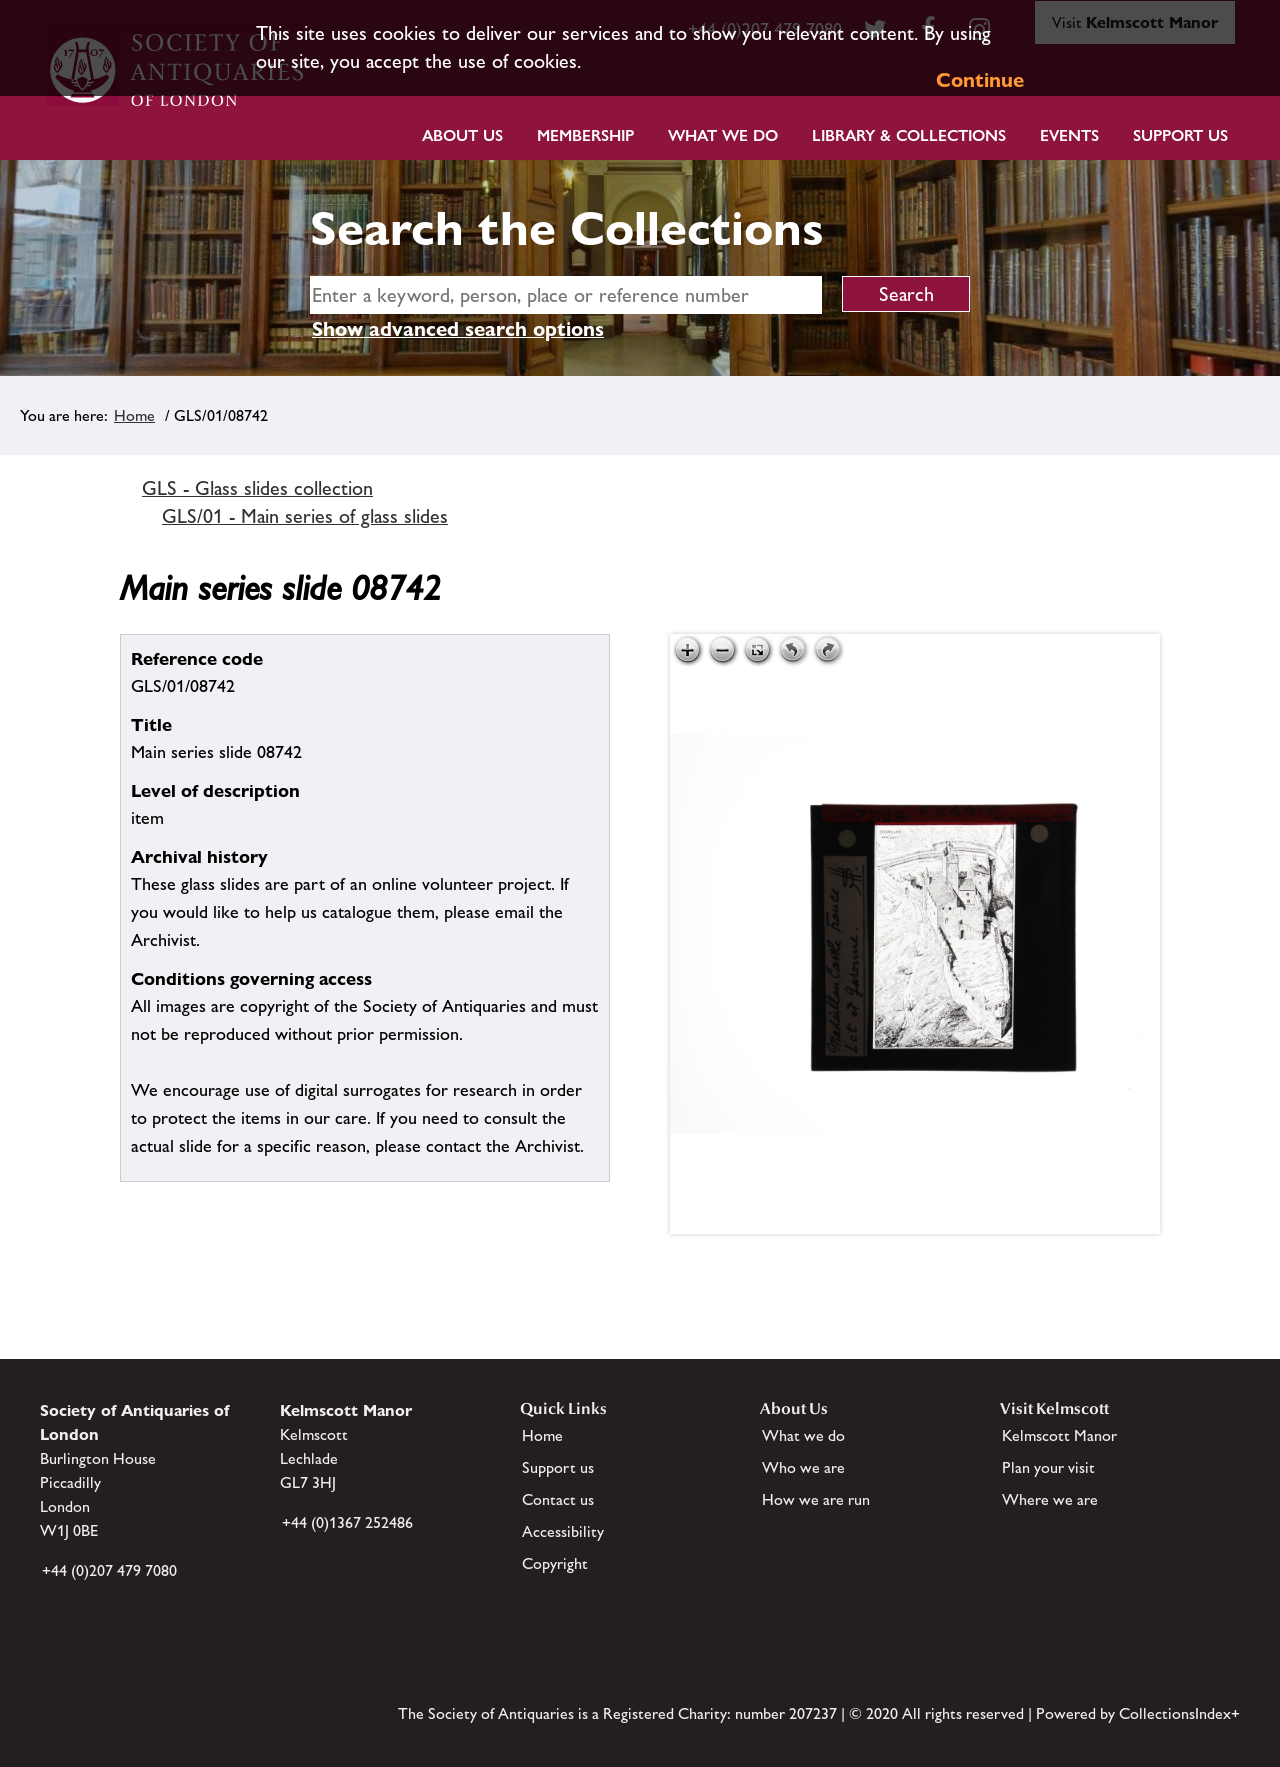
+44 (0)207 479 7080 (109, 1570)
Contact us (558, 1499)
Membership (585, 135)
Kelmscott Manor (1059, 1435)
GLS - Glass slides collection (257, 488)
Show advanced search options (458, 329)
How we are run (816, 1499)
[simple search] (566, 295)
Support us (558, 1467)
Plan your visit (1048, 1467)
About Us (462, 135)
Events (1069, 135)
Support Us (1180, 135)
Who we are (803, 1467)
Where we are (1050, 1499)
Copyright (555, 1563)
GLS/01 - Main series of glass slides (305, 516)
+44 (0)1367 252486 (347, 1522)
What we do (723, 135)
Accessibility (563, 1531)
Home (134, 415)
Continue (980, 80)
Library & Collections (909, 135)
